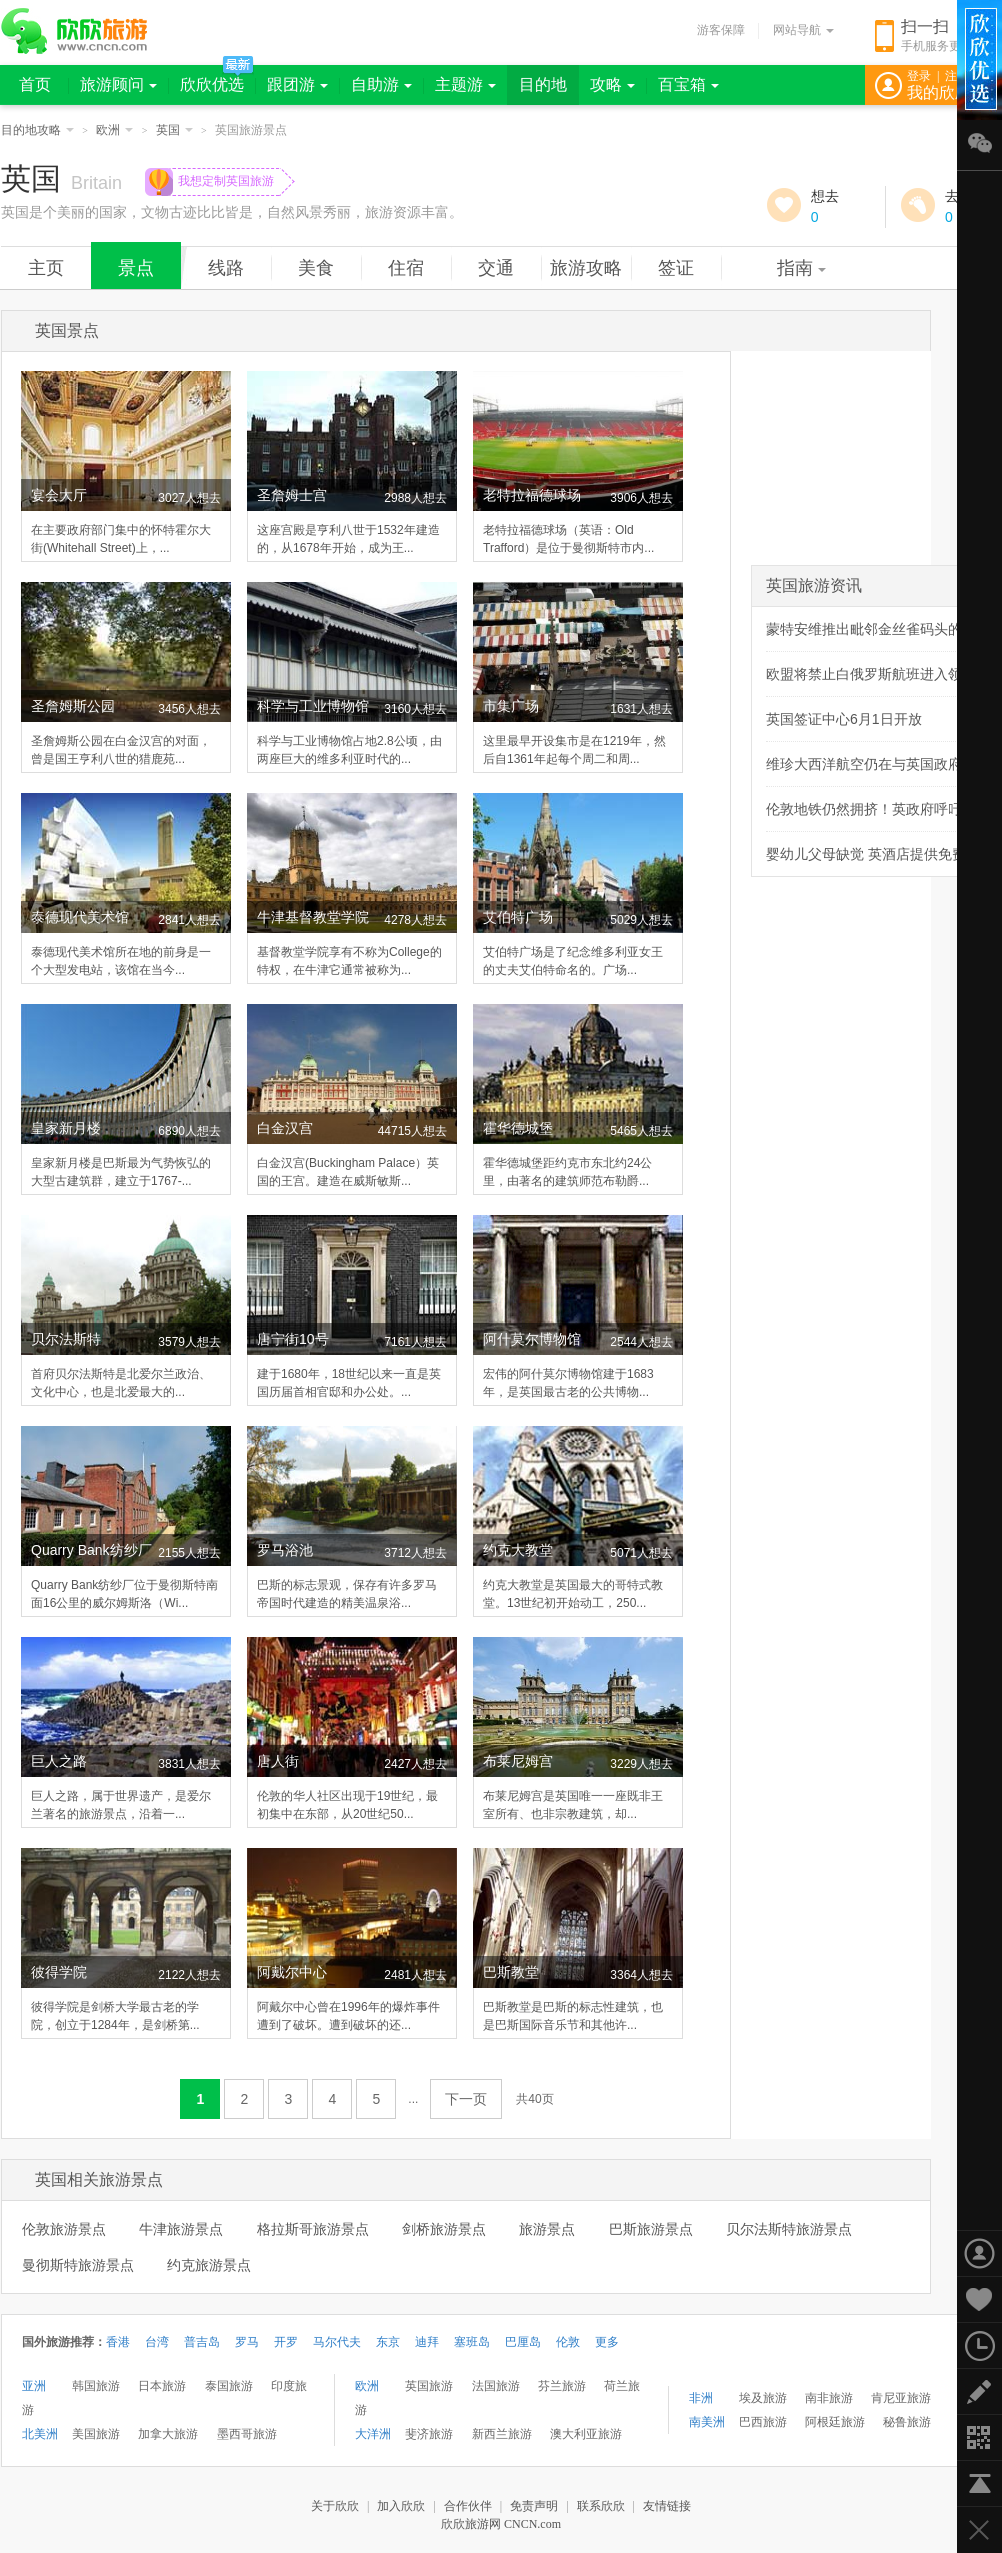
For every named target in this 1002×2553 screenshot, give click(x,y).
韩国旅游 (96, 2386)
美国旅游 (96, 2434)
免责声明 (534, 2506)
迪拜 (427, 2342)
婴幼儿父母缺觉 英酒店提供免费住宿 (880, 854)
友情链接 (667, 2506)
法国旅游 (496, 2386)
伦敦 (568, 2342)
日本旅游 (162, 2386)
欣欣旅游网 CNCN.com (501, 2524)
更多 (607, 2342)
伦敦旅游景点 (64, 2229)
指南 (801, 268)
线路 (226, 268)
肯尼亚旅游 (901, 2398)
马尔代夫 (337, 2342)
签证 (676, 268)
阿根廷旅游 (835, 2422)
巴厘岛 (523, 2342)
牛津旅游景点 (181, 2229)
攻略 (612, 84)
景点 (136, 268)
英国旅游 (429, 2386)
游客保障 (721, 30)
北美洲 (40, 2434)
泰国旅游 (229, 2386)
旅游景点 (547, 2229)
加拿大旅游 (168, 2434)
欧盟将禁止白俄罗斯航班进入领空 (871, 674)
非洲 (701, 2398)
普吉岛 (202, 2342)
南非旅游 (829, 2398)
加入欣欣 (401, 2506)
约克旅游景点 (209, 2265)
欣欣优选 (212, 84)
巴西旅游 (763, 2422)
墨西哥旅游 (247, 2434)
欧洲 (114, 130)
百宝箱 (688, 84)
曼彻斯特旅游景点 (78, 2265)
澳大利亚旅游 (586, 2434)
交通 (496, 268)
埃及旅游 (763, 2398)
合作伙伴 (468, 2506)
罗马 (247, 2342)
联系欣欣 (601, 2506)
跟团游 (297, 84)
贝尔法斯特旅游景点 (789, 2229)
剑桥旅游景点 (444, 2229)
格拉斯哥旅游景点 (313, 2229)
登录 (919, 76)
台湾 (157, 2342)
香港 (118, 2342)
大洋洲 (373, 2434)
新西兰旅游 (502, 2434)
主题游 (465, 84)
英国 (174, 130)
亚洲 (34, 2386)
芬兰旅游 (562, 2386)
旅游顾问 (118, 84)
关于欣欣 (335, 2506)
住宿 (406, 268)
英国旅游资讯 (814, 585)
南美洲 (707, 2422)
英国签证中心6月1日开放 (844, 719)
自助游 (381, 84)
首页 (35, 84)
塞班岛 (472, 2342)
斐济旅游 (429, 2434)
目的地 (543, 84)
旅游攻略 (586, 268)
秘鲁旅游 (907, 2422)
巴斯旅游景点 (651, 2229)
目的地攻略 (37, 130)
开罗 (286, 2342)
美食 (316, 268)
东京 (388, 2342)
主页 (46, 268)
